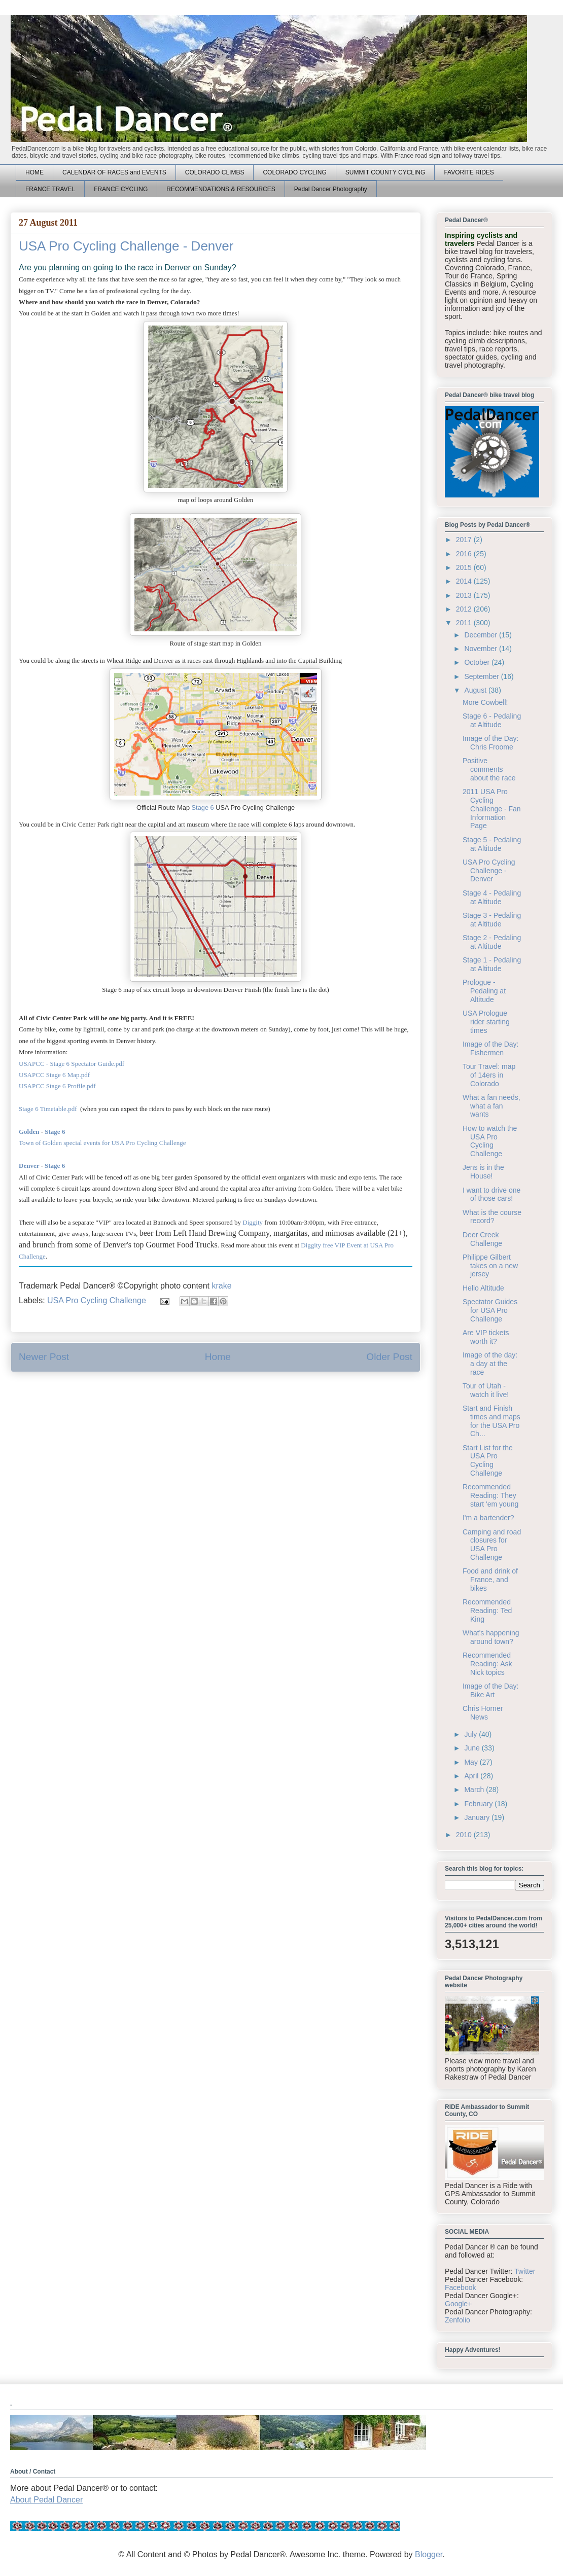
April (472, 1776)
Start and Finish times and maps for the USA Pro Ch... (491, 1421)
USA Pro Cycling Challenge (96, 1300)
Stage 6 (203, 807)
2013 (465, 595)
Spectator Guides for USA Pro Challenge (490, 1310)
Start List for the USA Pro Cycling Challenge (488, 1460)
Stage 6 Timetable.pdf (49, 1109)
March (475, 1789)
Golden (29, 1131)
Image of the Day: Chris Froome (491, 742)
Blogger (428, 2554)
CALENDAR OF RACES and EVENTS (114, 172)
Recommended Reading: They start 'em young (490, 1495)
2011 (465, 623)
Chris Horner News (483, 1712)
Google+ (458, 2304)
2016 (465, 554)
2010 (465, 1835)
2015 (465, 567)
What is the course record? (492, 1216)
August (476, 690)
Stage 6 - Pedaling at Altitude (492, 720)
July (471, 1734)
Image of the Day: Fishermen (491, 1048)
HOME (34, 172)
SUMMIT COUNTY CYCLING (385, 172)
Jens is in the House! (483, 1171)
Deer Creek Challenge (482, 1239)
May (471, 1762)
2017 (465, 539)
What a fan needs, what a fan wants (491, 1106)
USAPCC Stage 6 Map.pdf (54, 1075)
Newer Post (44, 1356)
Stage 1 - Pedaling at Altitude (492, 964)
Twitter (524, 2271)
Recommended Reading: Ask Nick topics (487, 1663)
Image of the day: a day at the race (490, 1363)
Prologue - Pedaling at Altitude (484, 991)
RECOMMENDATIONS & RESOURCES (220, 189)
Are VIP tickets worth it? (486, 1337)
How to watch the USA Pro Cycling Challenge (490, 1141)
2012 (465, 609)
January (477, 1817)
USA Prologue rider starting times (486, 1021)
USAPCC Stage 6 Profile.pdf (57, 1086)
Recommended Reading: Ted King (487, 1610)
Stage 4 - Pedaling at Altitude (492, 897)
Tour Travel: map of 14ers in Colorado (489, 1075)
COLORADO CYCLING (294, 172)
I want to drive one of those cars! (491, 1194)
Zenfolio (457, 2320)
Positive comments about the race (489, 769)
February (479, 1804)
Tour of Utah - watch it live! (486, 1390)
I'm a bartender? (488, 1518)
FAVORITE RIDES (469, 172)
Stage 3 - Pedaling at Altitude (492, 919)
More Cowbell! (485, 702)
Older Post (389, 1356)
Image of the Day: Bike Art (491, 1690)
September (482, 676)
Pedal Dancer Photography (330, 189)
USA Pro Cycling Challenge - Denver (489, 870)
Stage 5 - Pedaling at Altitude (492, 844)
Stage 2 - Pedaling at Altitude (492, 942)
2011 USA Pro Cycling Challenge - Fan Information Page (492, 809)
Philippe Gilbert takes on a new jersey (490, 1265)
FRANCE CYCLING (121, 189)
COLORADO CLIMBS (214, 172)
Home (218, 1356)
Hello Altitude (483, 1288)
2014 (465, 581)
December (481, 635)
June (472, 1748)
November (481, 649)
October (477, 662)
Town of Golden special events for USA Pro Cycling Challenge (103, 1143)
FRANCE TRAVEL (50, 189)
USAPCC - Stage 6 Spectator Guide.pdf (71, 1063)
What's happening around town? (491, 1637)
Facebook (460, 2287)
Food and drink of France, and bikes (490, 1579)
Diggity (252, 1222)
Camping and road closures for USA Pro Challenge (492, 1544)
